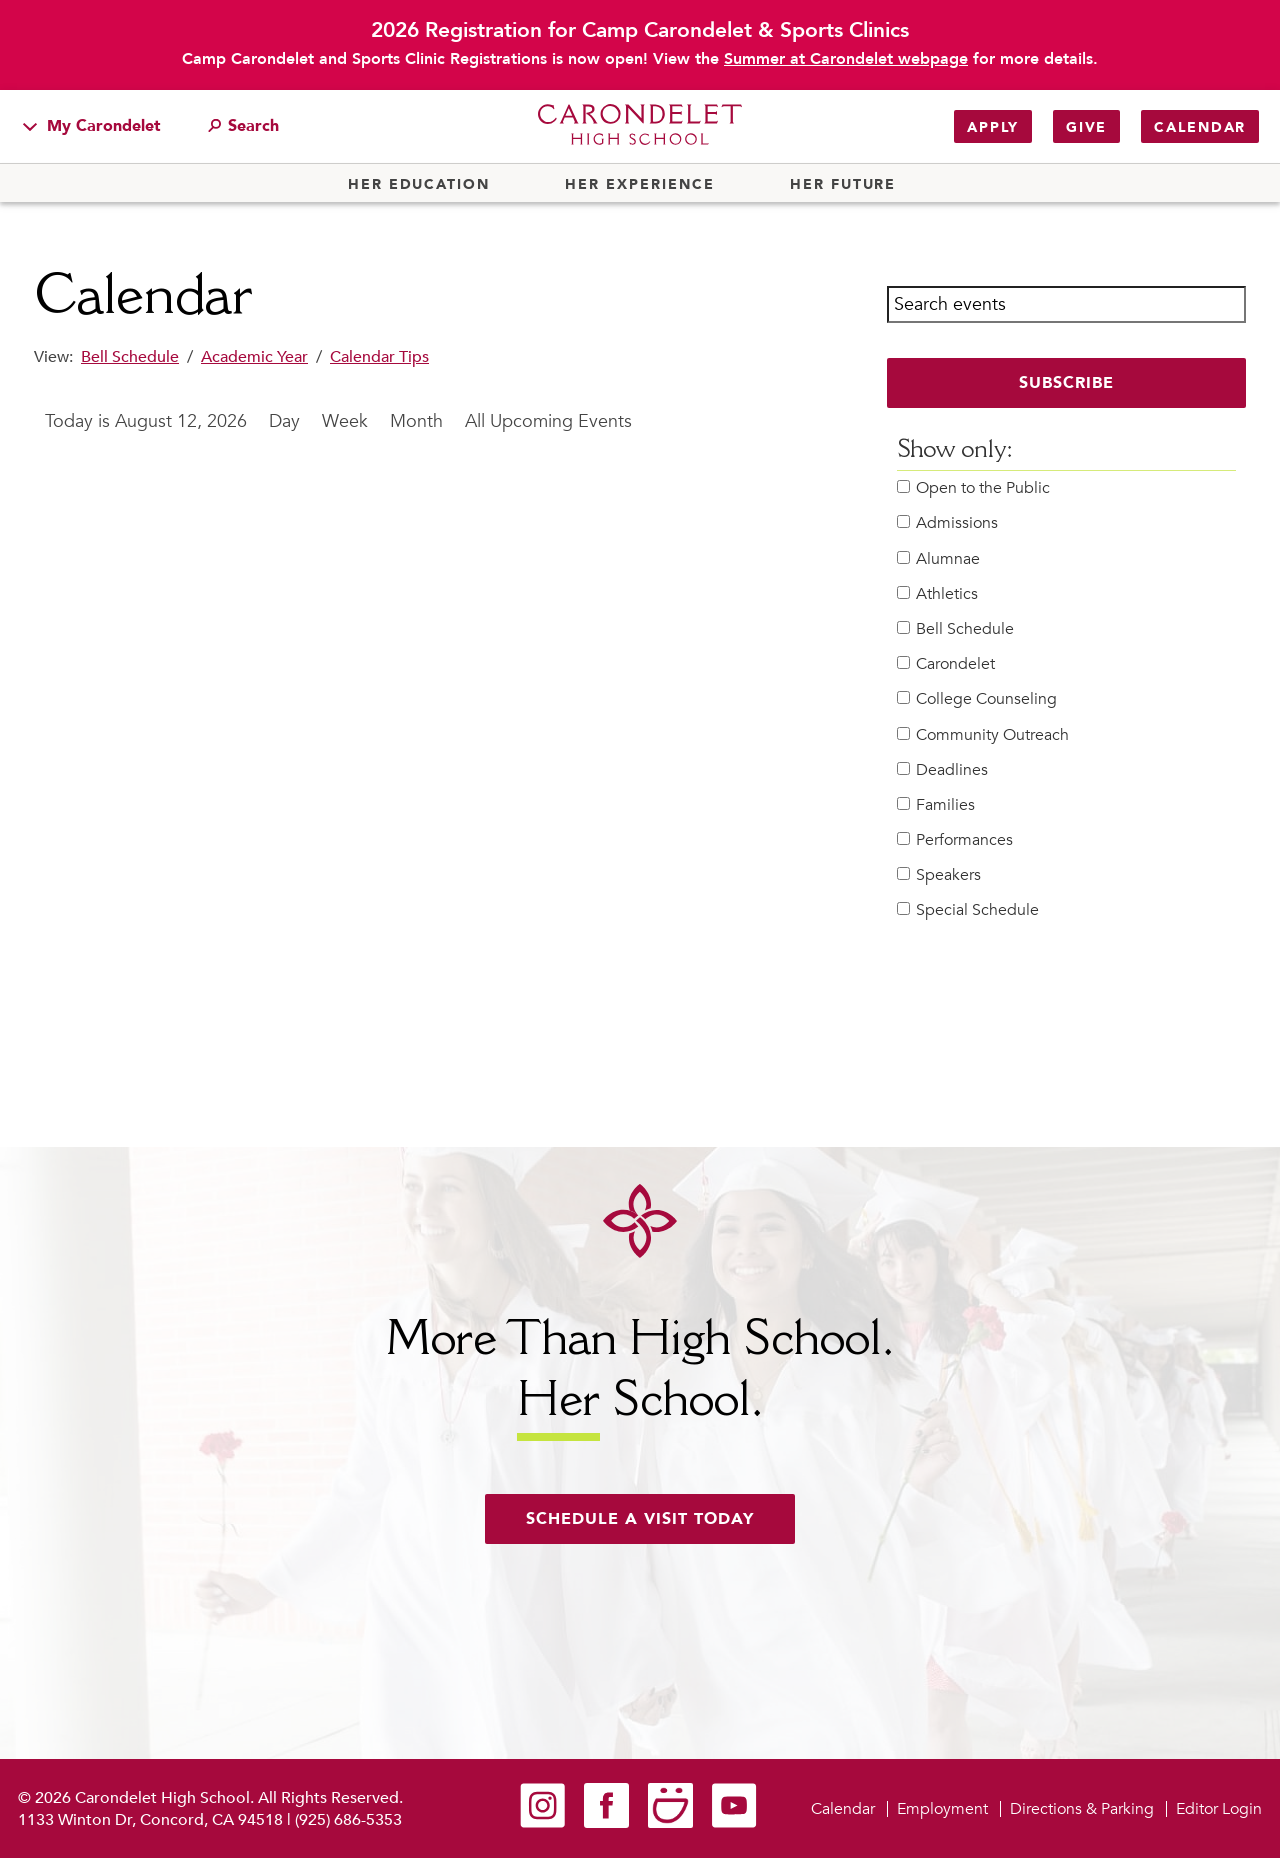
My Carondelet (92, 126)
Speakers (939, 875)
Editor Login (1219, 1809)
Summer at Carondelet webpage (846, 59)
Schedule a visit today (640, 1519)
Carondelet (946, 664)
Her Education (419, 185)
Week (345, 421)
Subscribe (1066, 383)
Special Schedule (968, 910)
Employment (942, 1809)
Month (416, 421)
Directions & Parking (1082, 1809)
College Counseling (977, 699)
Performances (955, 840)
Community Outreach (983, 735)
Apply (993, 127)
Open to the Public (973, 488)
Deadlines (942, 770)
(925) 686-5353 (348, 1820)
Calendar (1200, 127)
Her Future (843, 185)
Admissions (947, 523)
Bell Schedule (130, 357)
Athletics (937, 594)
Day (284, 421)
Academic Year (254, 357)
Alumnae (938, 559)
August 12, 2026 (181, 421)
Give (1086, 127)
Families (936, 805)
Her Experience (639, 185)
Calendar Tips (379, 357)
